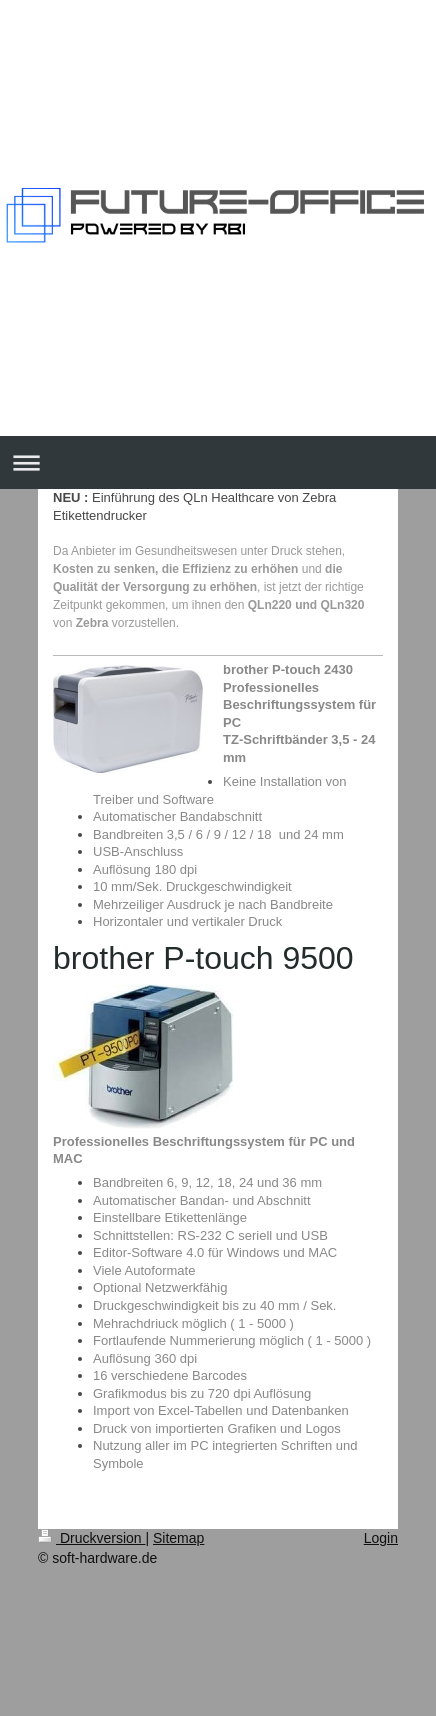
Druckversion (91, 1538)
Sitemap (178, 1538)
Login (381, 1538)
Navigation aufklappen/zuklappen (218, 462)
